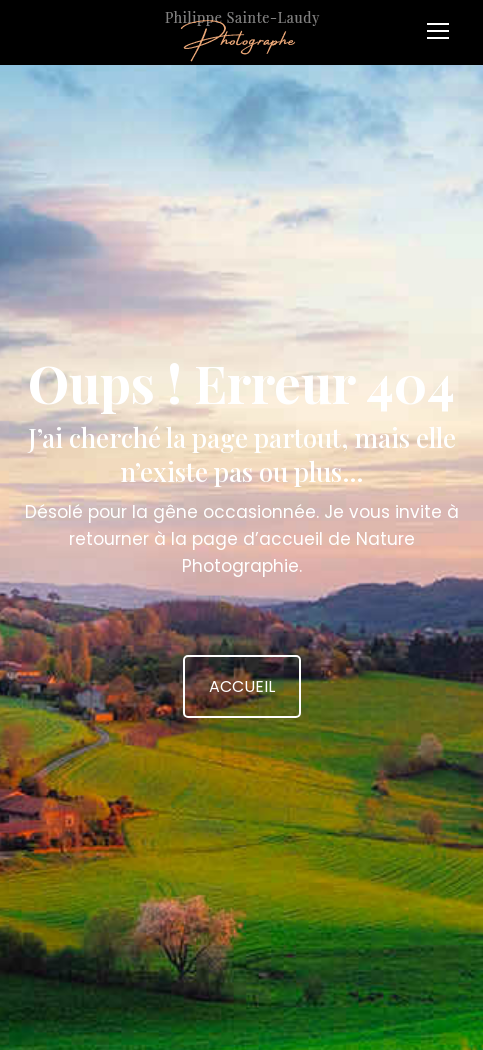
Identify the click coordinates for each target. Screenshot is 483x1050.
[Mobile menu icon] (443, 24)
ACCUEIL (242, 686)
